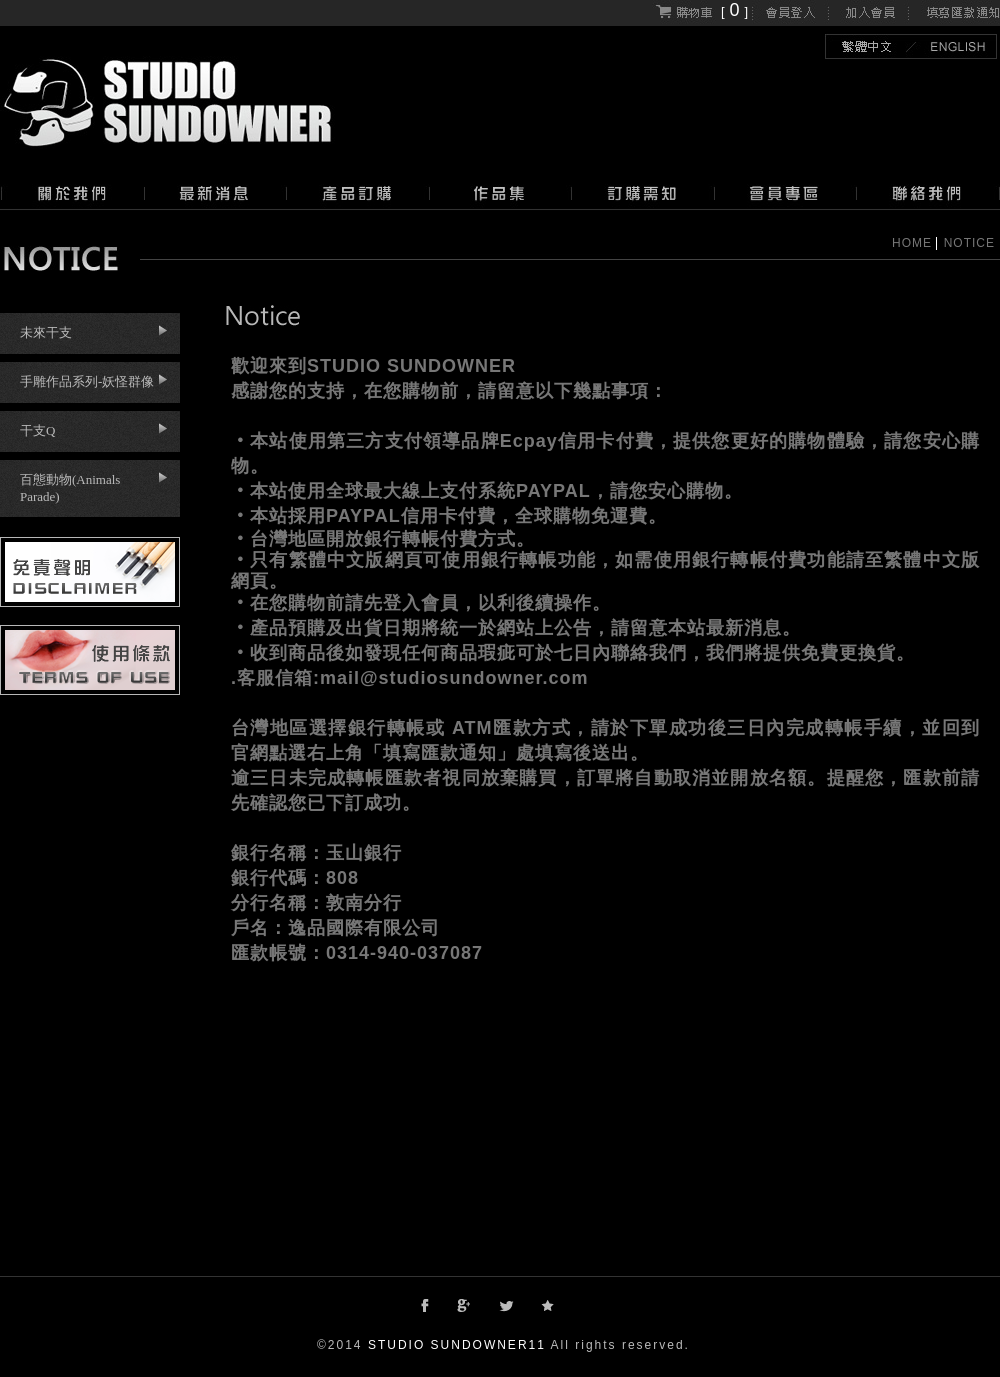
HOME (912, 243)
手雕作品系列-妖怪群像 (87, 381)
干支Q (37, 430)
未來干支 (46, 332)
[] (701, 11)
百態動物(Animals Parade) (70, 488)
